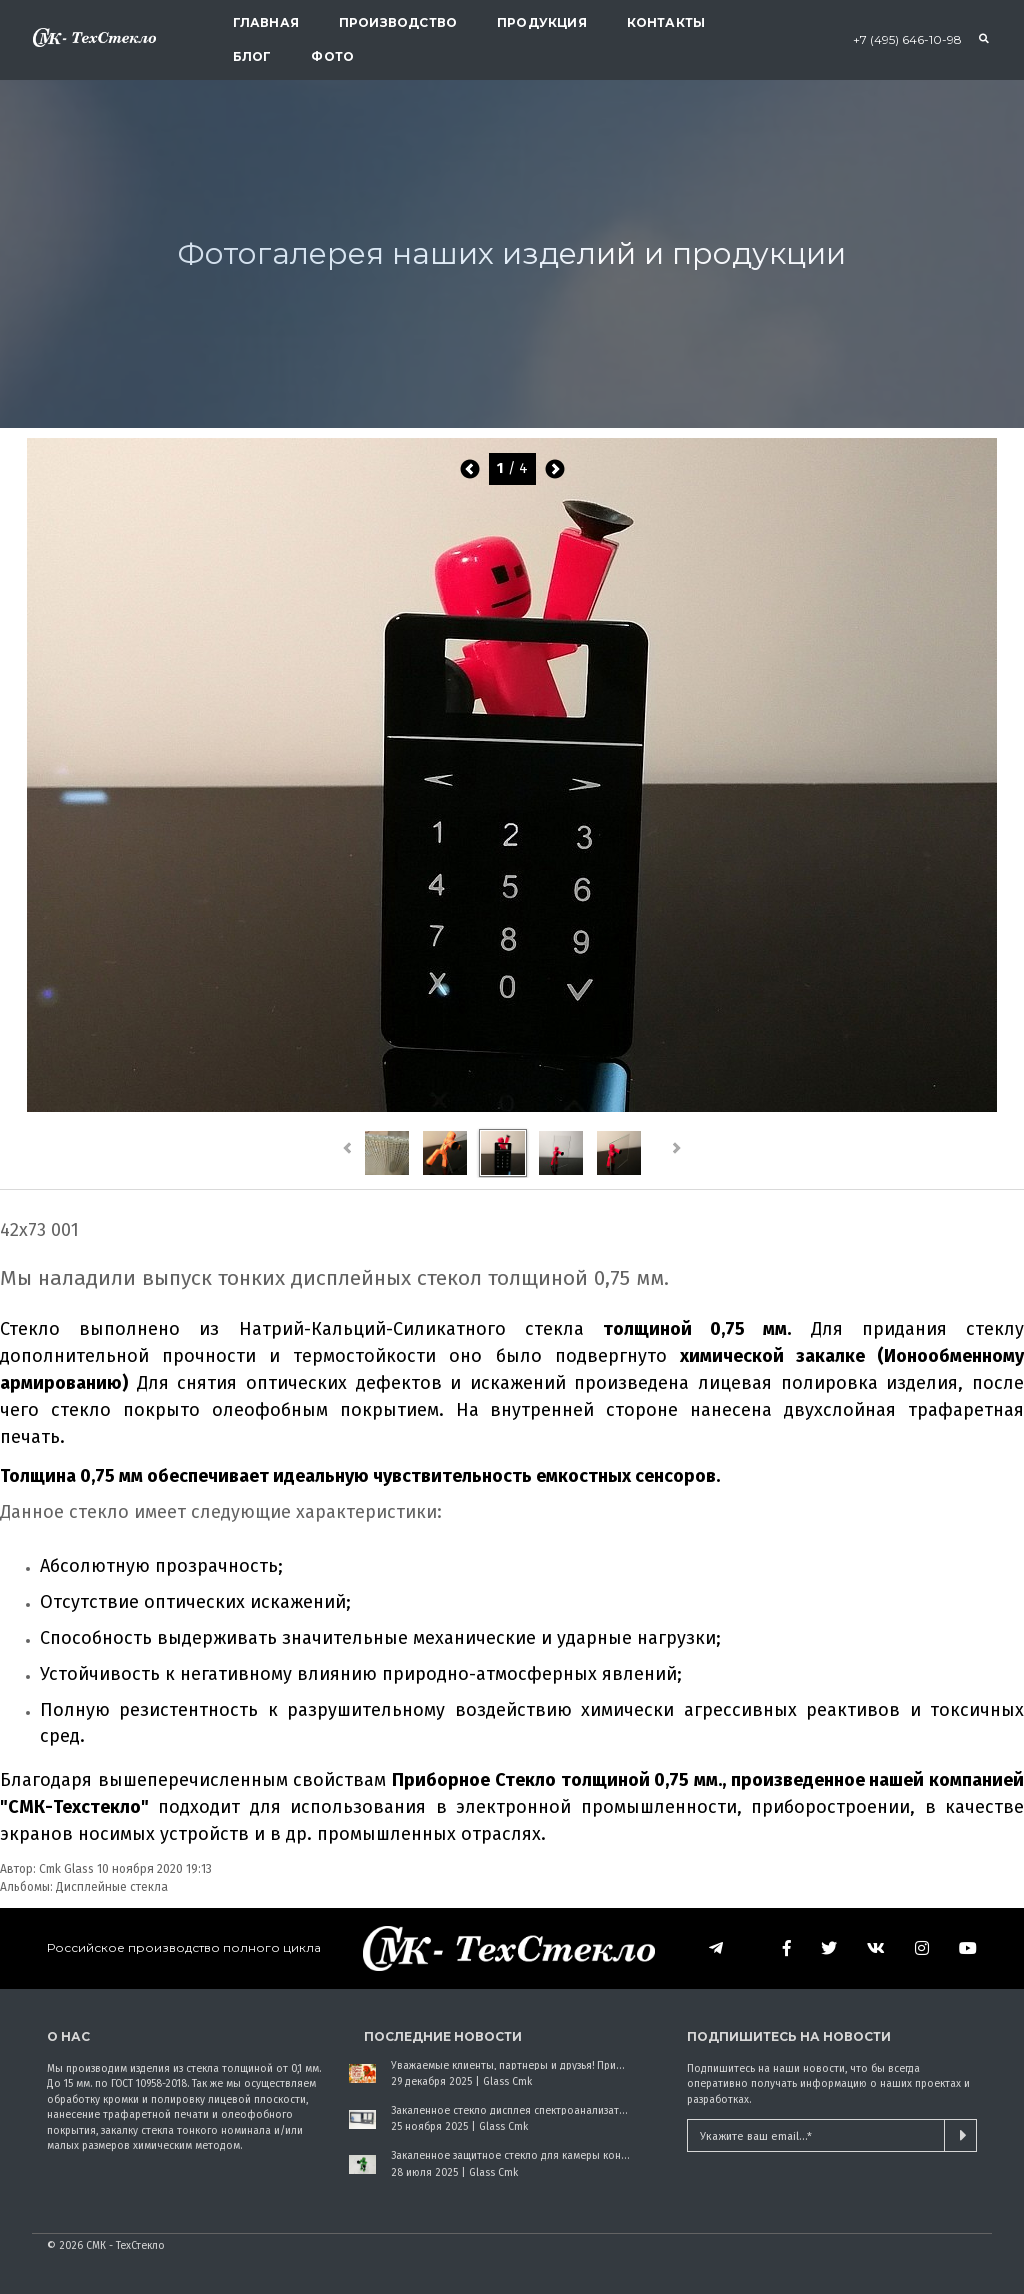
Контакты (666, 22)
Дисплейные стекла (112, 1887)
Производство (398, 22)
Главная (266, 22)
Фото (332, 56)
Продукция (542, 22)
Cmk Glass (66, 1869)
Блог (252, 56)
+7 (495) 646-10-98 (907, 39)
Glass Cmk (507, 2081)
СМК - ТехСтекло (125, 2245)
